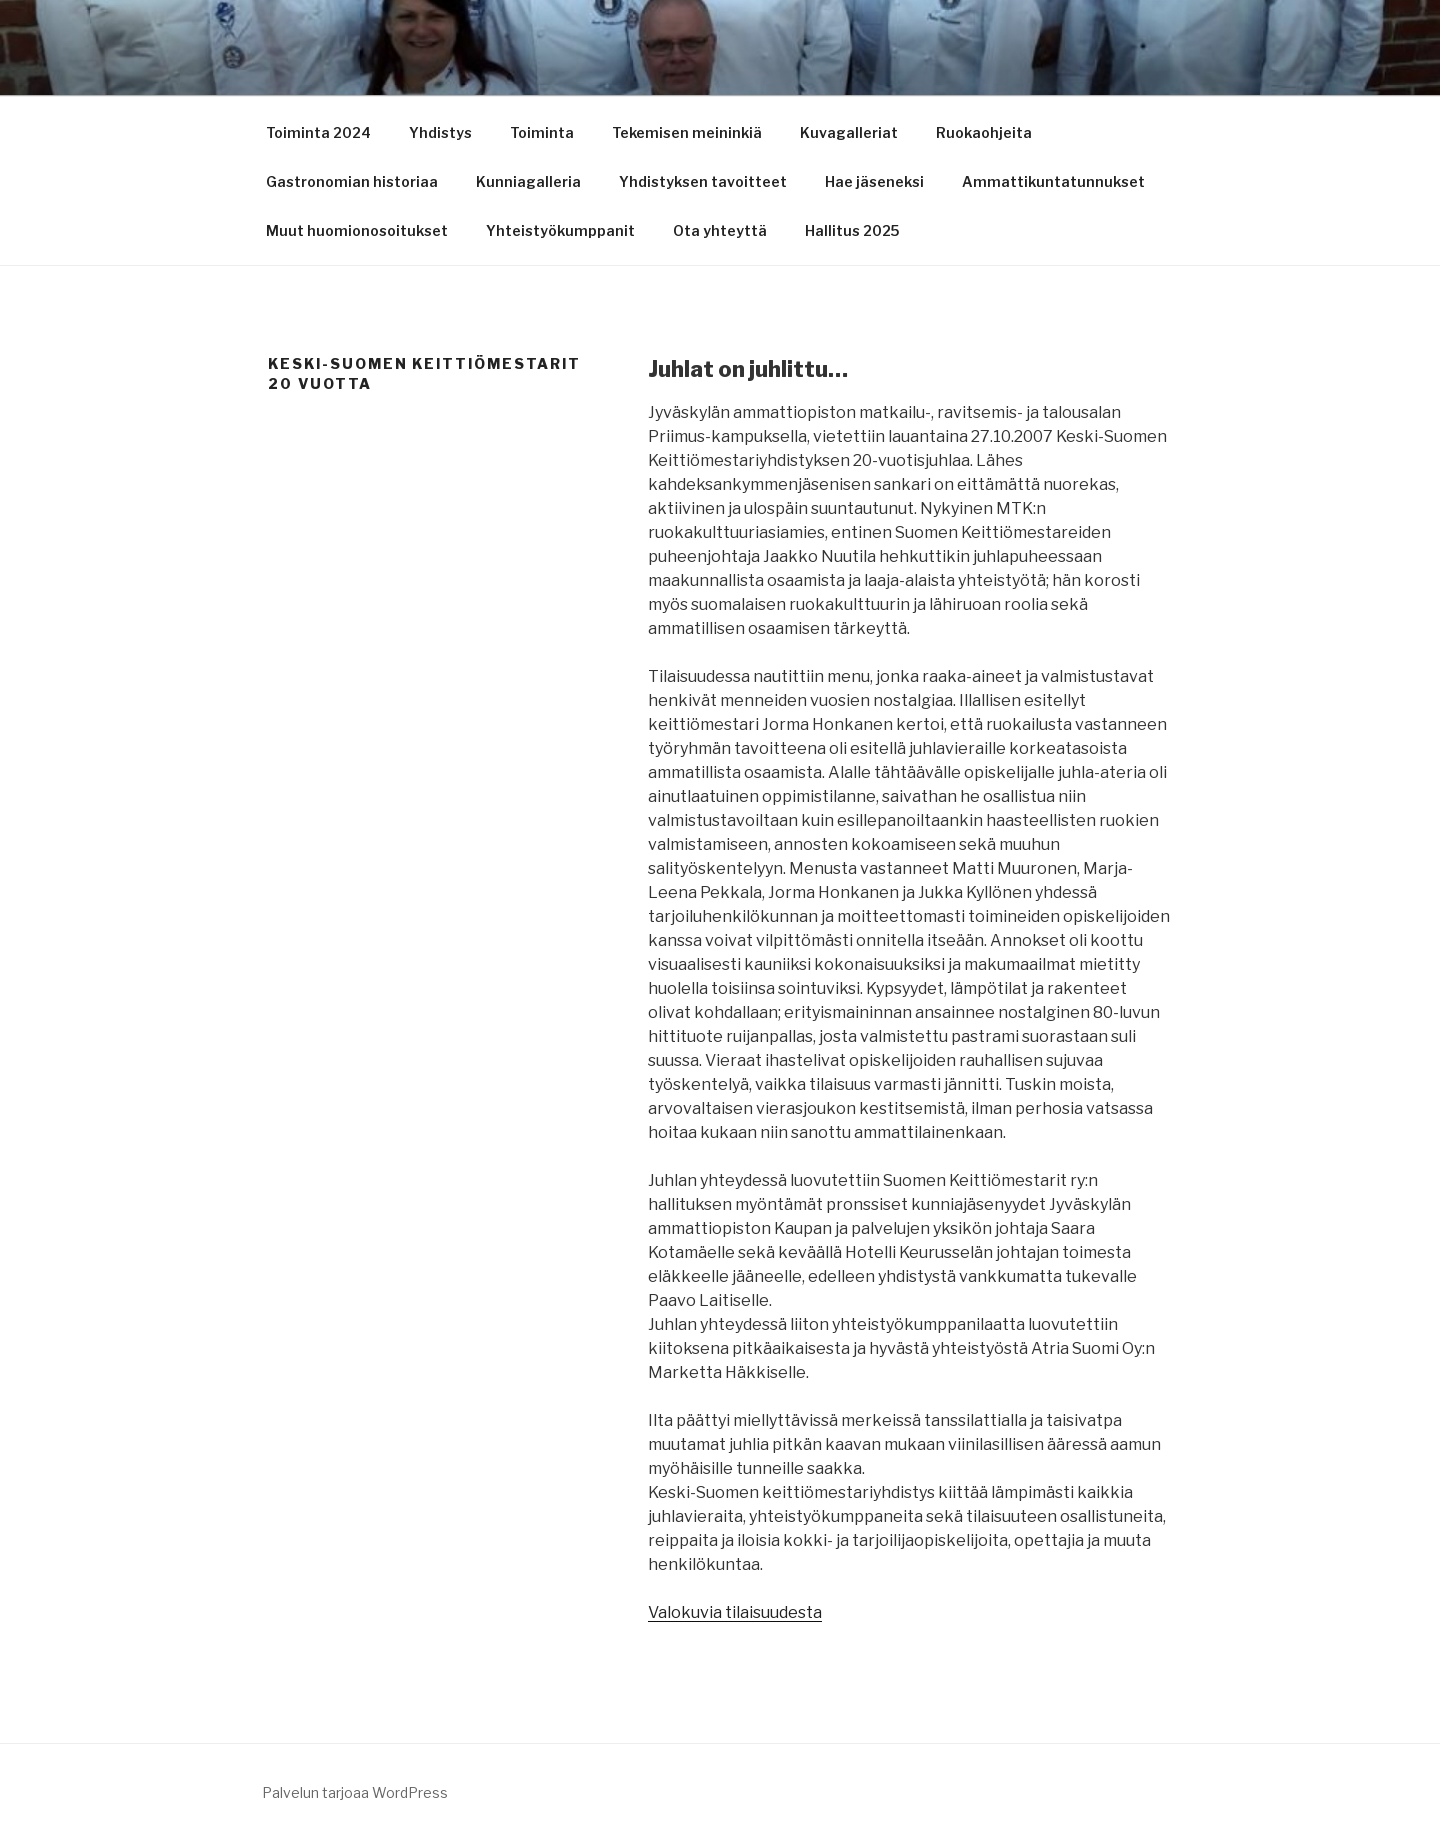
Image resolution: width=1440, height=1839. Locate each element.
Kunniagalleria (528, 181)
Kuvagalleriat (849, 132)
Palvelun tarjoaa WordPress (355, 1792)
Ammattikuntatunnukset (1053, 181)
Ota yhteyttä (720, 230)
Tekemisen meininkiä (687, 132)
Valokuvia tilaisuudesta (735, 1612)
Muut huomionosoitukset (357, 230)
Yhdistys (440, 132)
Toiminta (542, 132)
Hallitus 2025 (852, 230)
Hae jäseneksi (874, 181)
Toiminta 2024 (318, 132)
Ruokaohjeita (984, 132)
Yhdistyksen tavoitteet (703, 181)
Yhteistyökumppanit (560, 230)
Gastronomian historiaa (352, 181)
